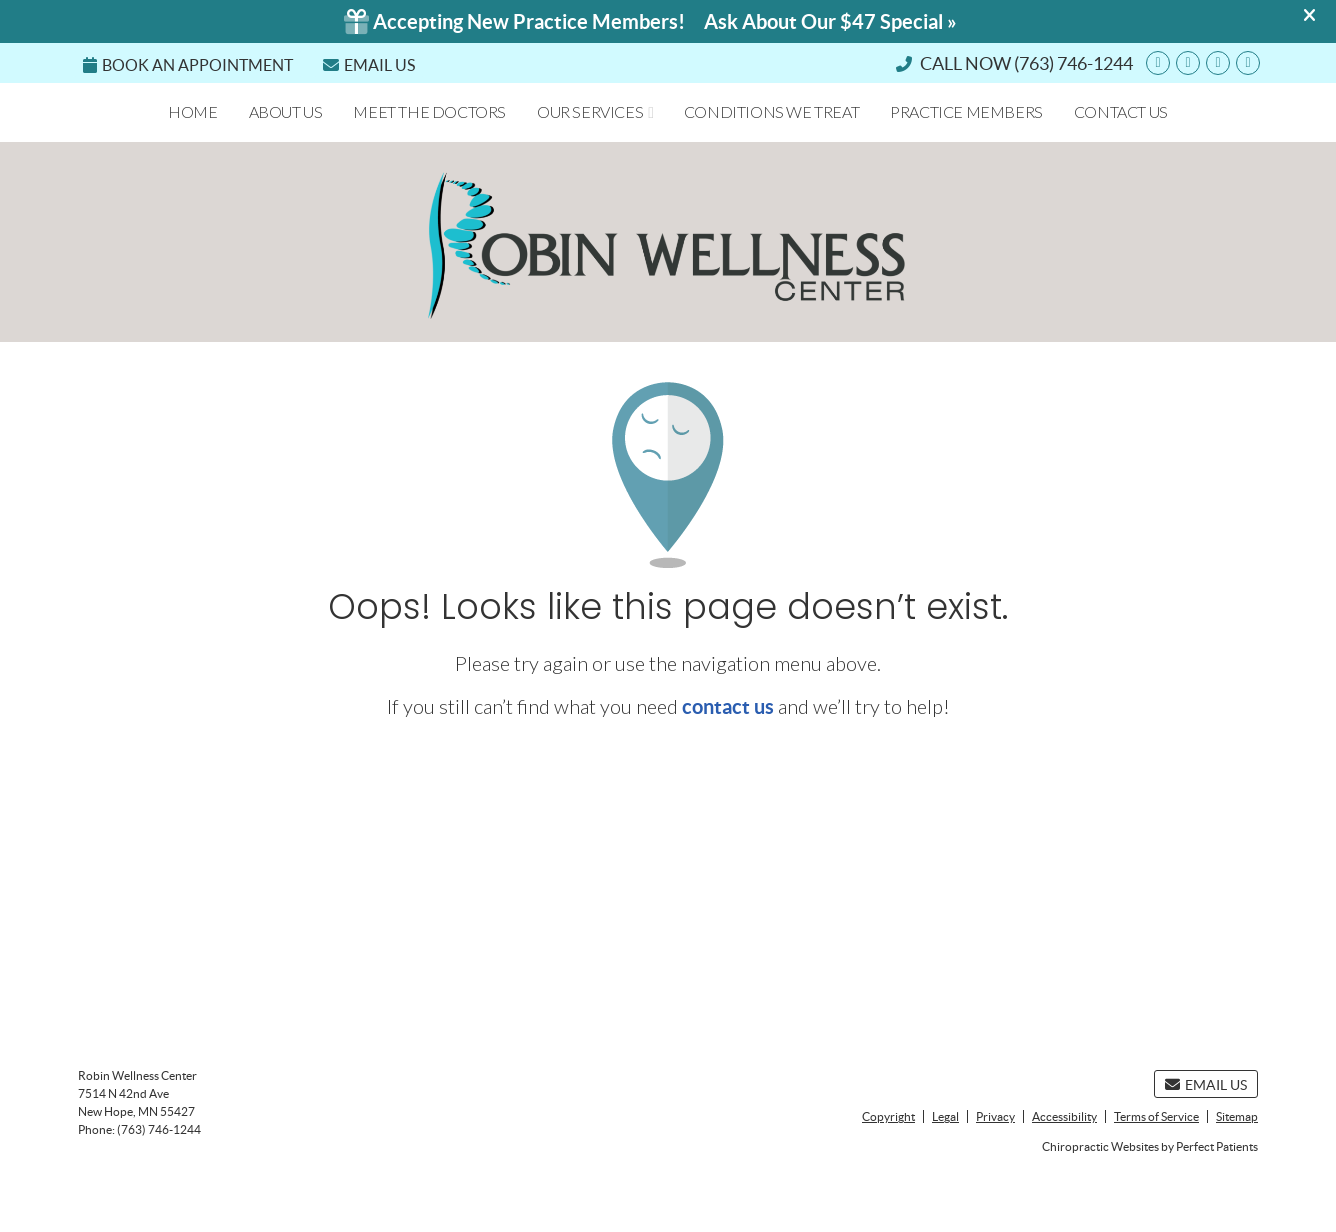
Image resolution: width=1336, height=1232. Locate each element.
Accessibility (1064, 1116)
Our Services (590, 111)
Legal (945, 1116)
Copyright (888, 1116)
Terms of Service (1156, 1116)
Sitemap (1237, 1116)
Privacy (995, 1116)
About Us (286, 111)
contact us (728, 706)
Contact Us (1121, 111)
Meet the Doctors (429, 111)
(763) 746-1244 (1073, 63)
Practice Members (966, 111)
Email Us (369, 65)
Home (192, 111)
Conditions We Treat (771, 111)
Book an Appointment (188, 65)
